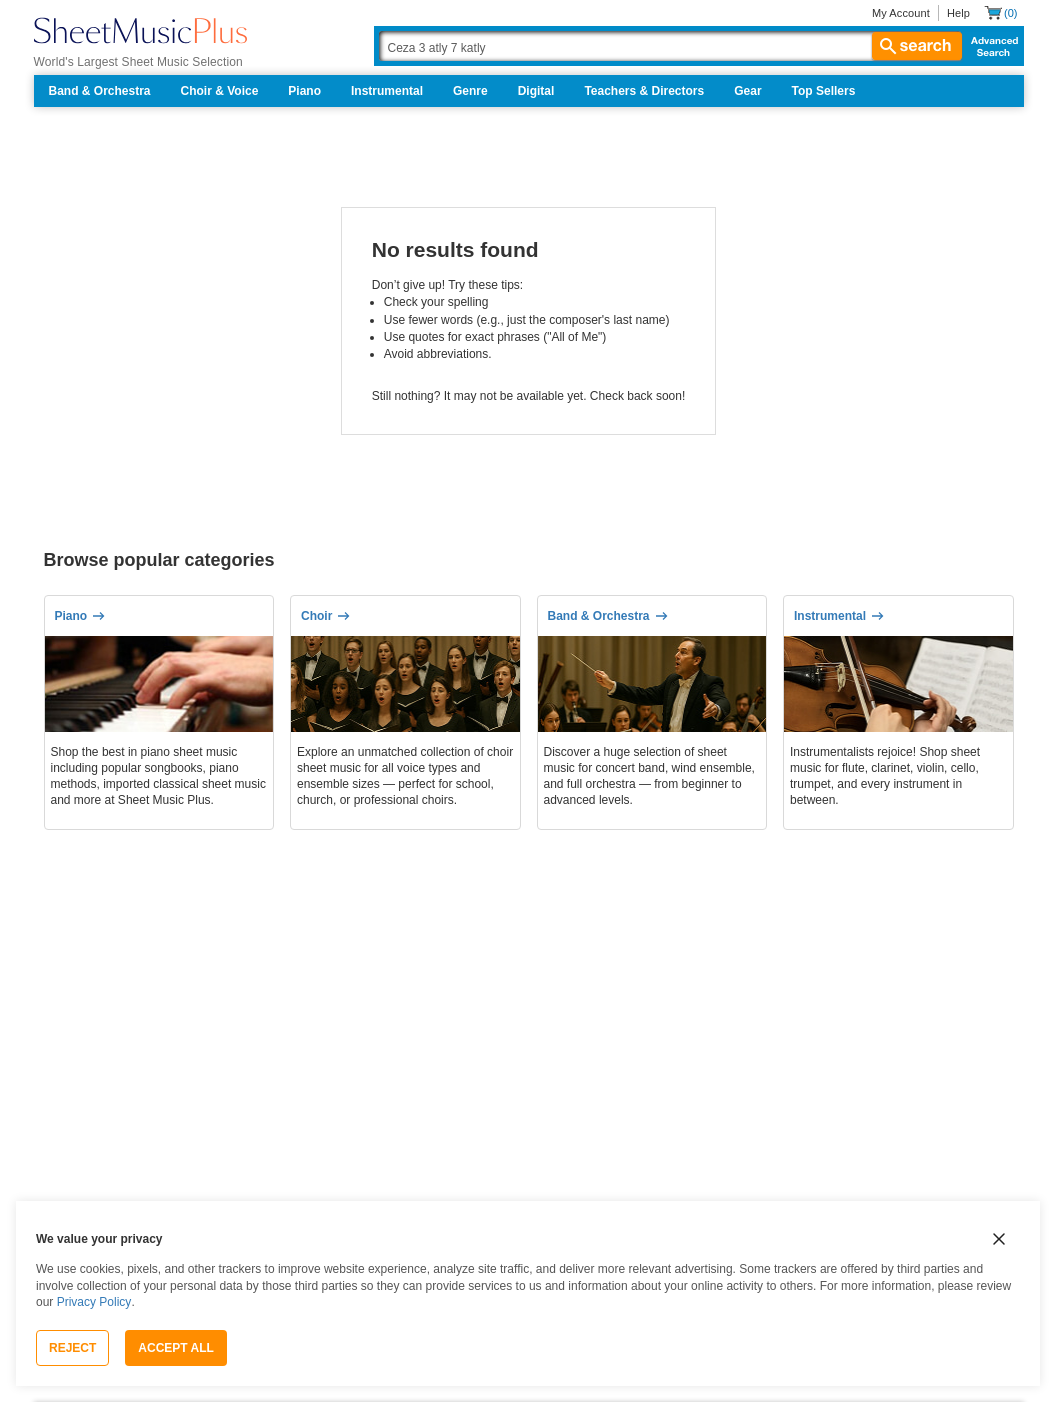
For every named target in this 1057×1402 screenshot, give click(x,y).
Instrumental (387, 91)
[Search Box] (670, 46)
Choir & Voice (220, 91)
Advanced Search (990, 46)
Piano (304, 91)
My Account (901, 13)
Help (958, 13)
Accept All (176, 1348)
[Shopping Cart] (1000, 12)
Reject (72, 1348)
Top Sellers (824, 91)
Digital (536, 91)
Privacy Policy (94, 1302)
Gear (747, 91)
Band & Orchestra (100, 91)
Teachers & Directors (644, 91)
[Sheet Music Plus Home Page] (140, 30)
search (917, 46)
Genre (470, 91)
